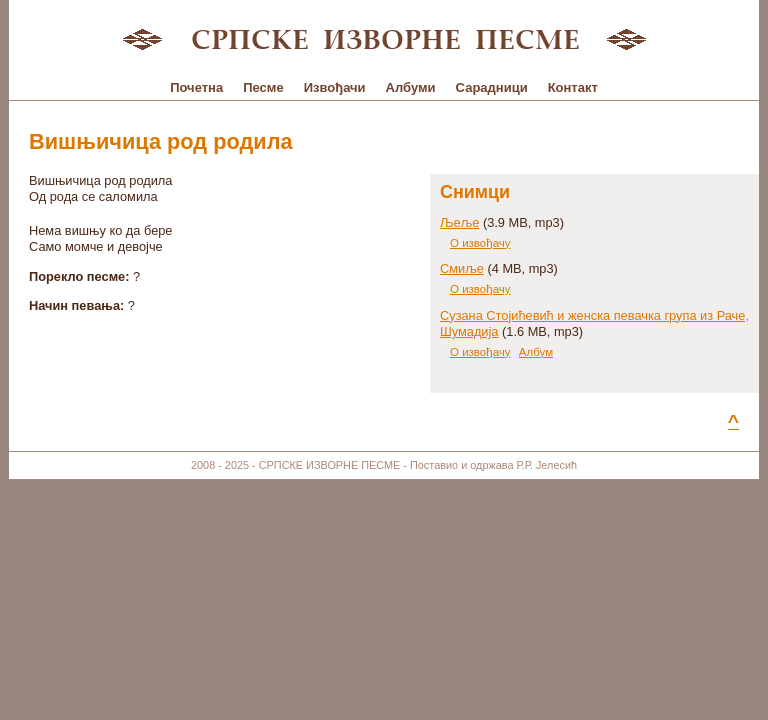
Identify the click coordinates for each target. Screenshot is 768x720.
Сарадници (492, 87)
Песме (263, 87)
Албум (536, 352)
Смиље (462, 268)
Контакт (573, 87)
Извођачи (335, 87)
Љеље (459, 222)
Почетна (196, 87)
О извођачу (480, 243)
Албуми (411, 87)
